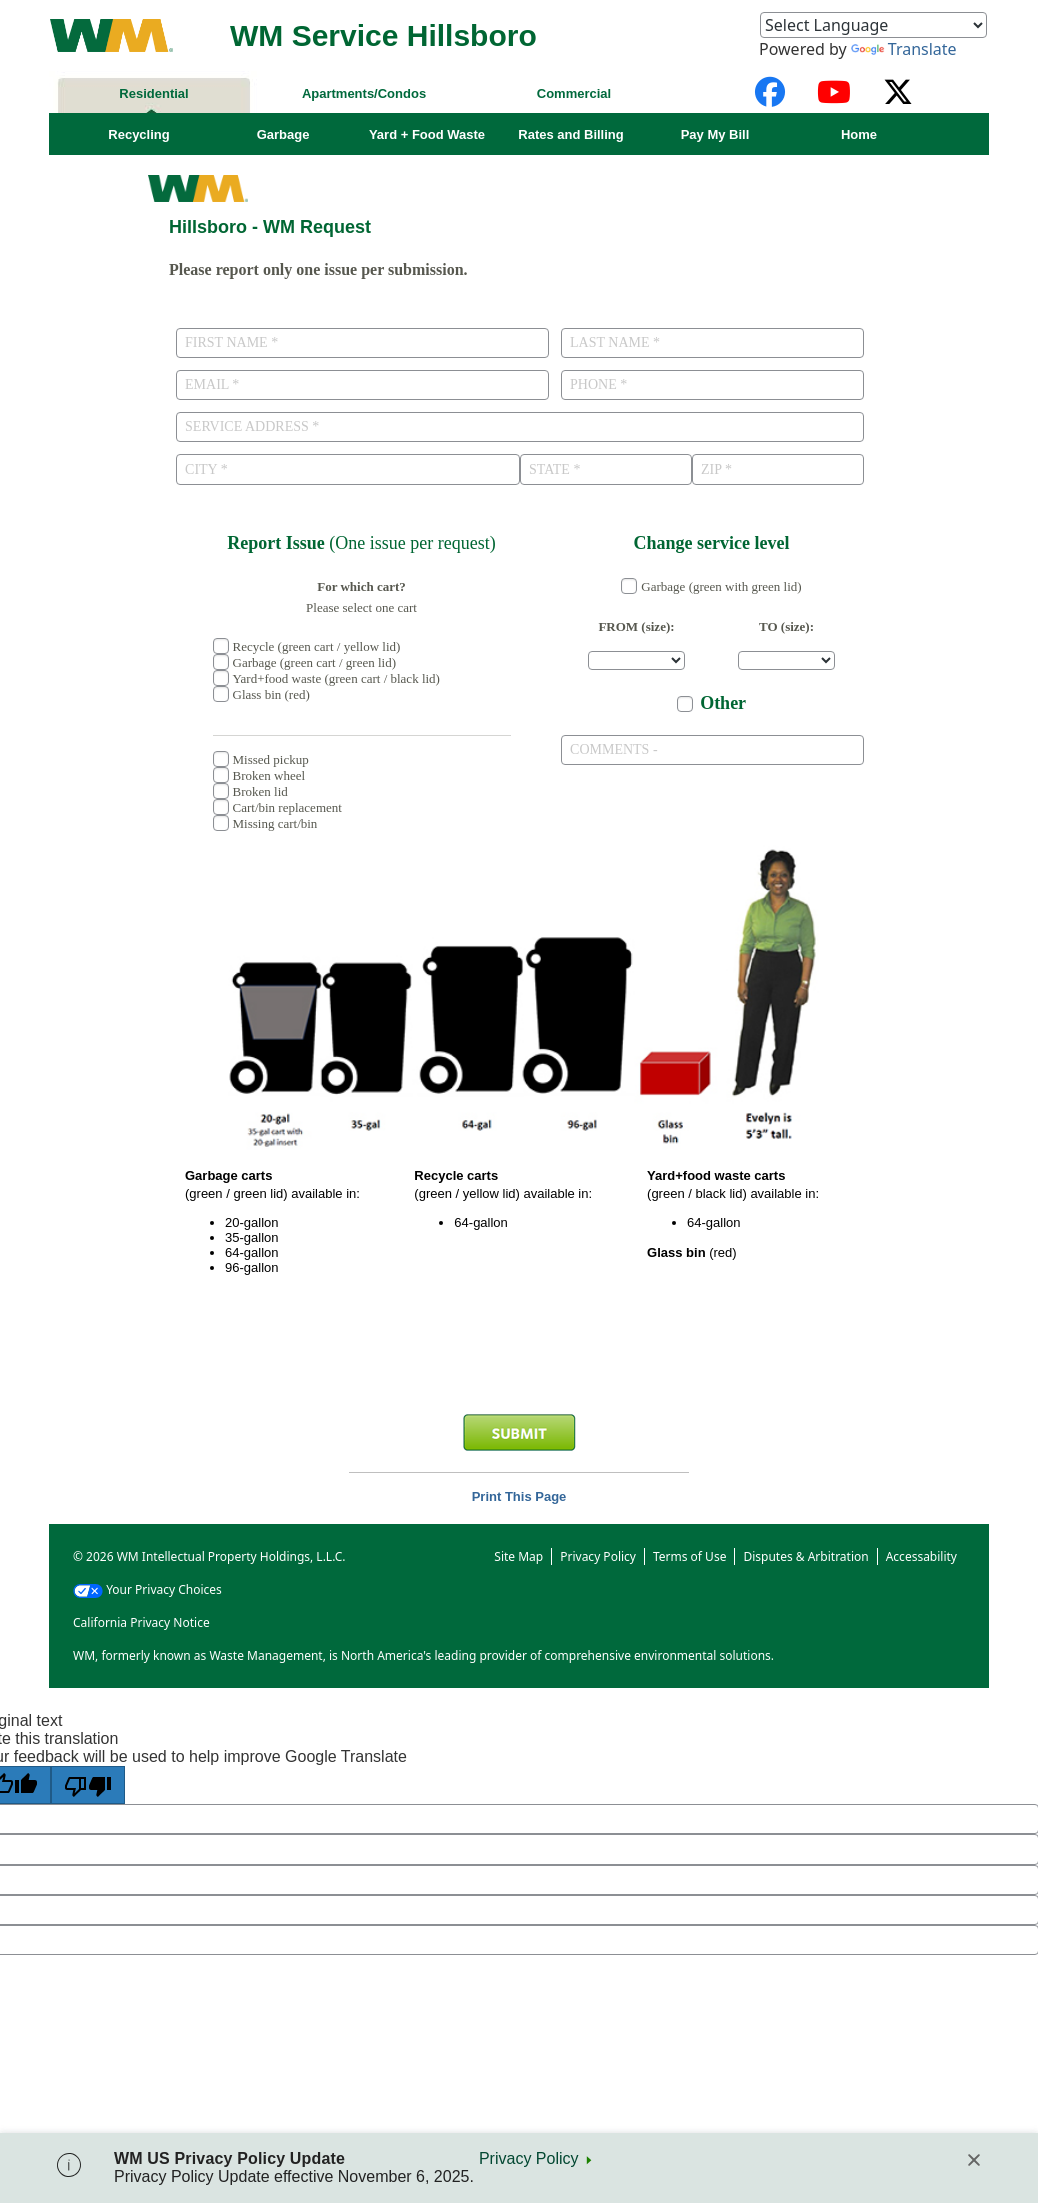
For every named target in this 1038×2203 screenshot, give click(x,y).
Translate (904, 49)
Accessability (921, 1555)
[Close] (974, 2160)
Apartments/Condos (364, 93)
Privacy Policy (529, 2158)
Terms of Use (689, 1555)
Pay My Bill (715, 134)
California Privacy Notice (141, 1621)
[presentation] (519, 1354)
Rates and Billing (570, 134)
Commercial (574, 93)
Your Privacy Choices (147, 1588)
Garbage (283, 134)
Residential (153, 93)
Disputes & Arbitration (805, 1555)
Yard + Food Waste (427, 134)
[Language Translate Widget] (873, 25)
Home (859, 134)
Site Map (518, 1555)
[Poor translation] (88, 1784)
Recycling (138, 134)
